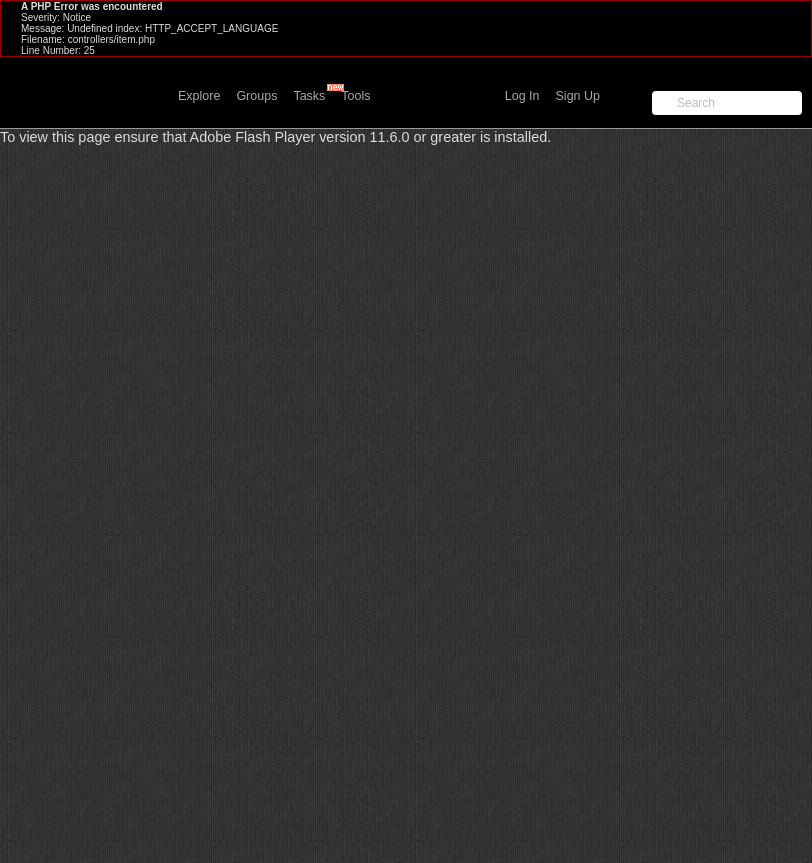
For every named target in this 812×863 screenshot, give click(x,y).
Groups (256, 96)
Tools (355, 96)
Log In (522, 96)
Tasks (309, 96)
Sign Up (578, 96)
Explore (199, 96)
